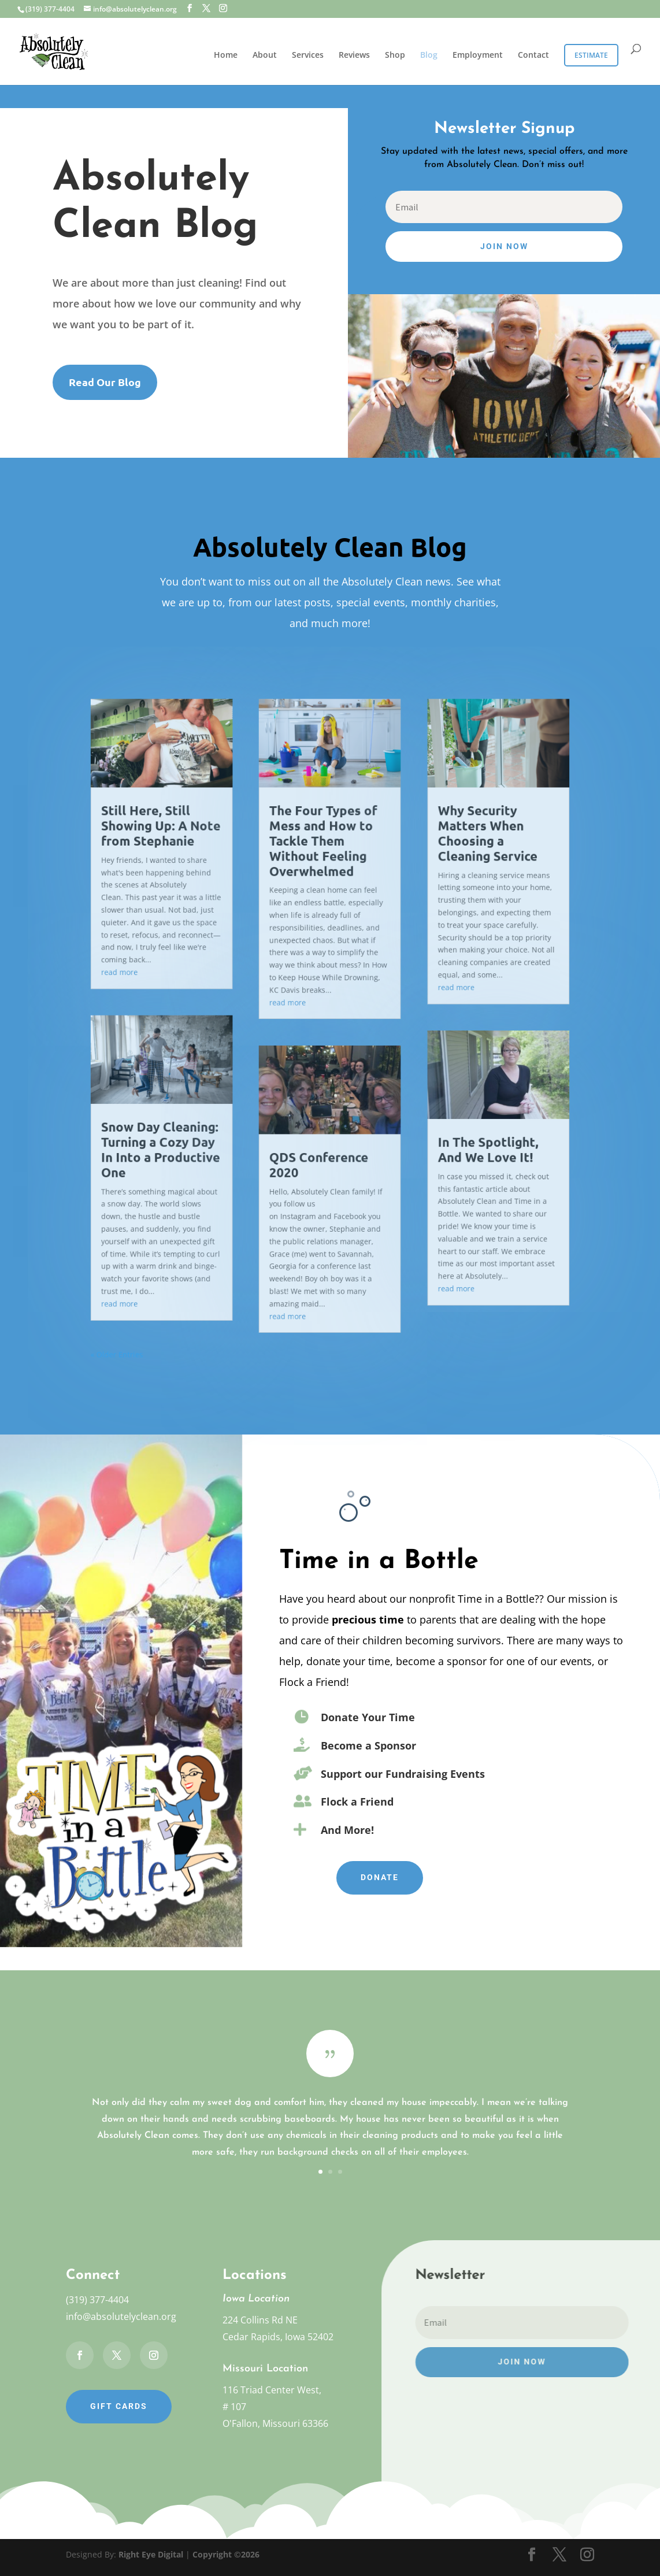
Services (308, 55)
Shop (395, 55)
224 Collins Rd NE (260, 2320)
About (265, 55)
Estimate (591, 55)
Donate (380, 1877)
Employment (478, 55)
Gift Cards (118, 2406)
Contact (533, 55)
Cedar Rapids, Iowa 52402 (278, 2336)
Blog (428, 55)
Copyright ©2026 (225, 2554)
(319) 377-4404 (97, 2299)
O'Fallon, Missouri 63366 (275, 2423)
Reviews (354, 55)
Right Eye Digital (150, 2554)
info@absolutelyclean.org (121, 2316)
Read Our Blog (105, 381)
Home (226, 55)
